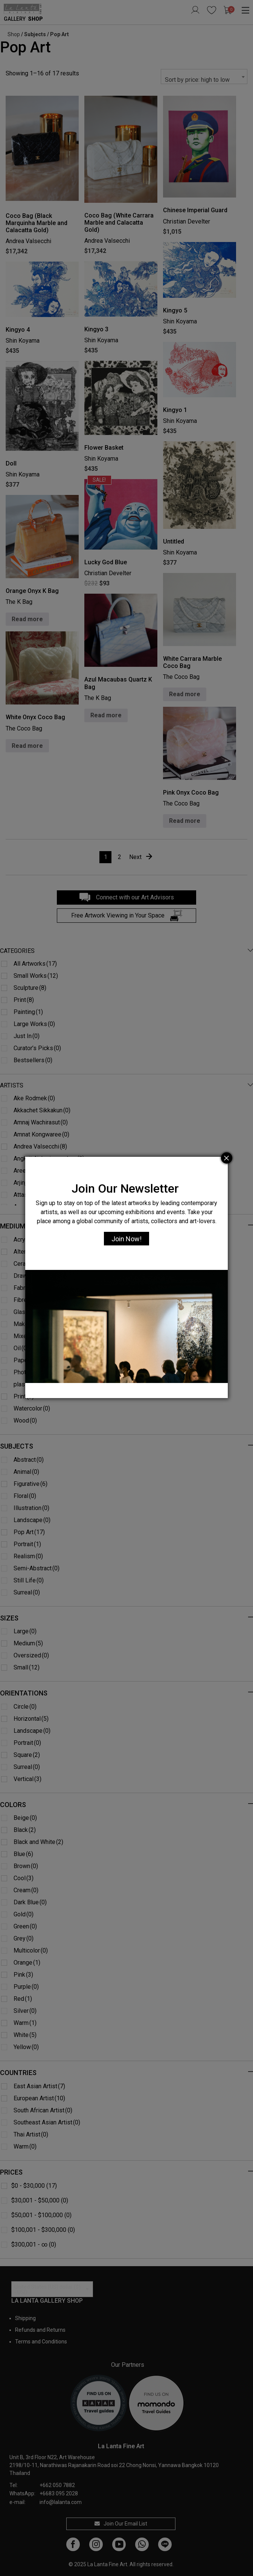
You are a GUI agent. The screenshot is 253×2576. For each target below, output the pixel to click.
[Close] (226, 1158)
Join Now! (126, 1239)
